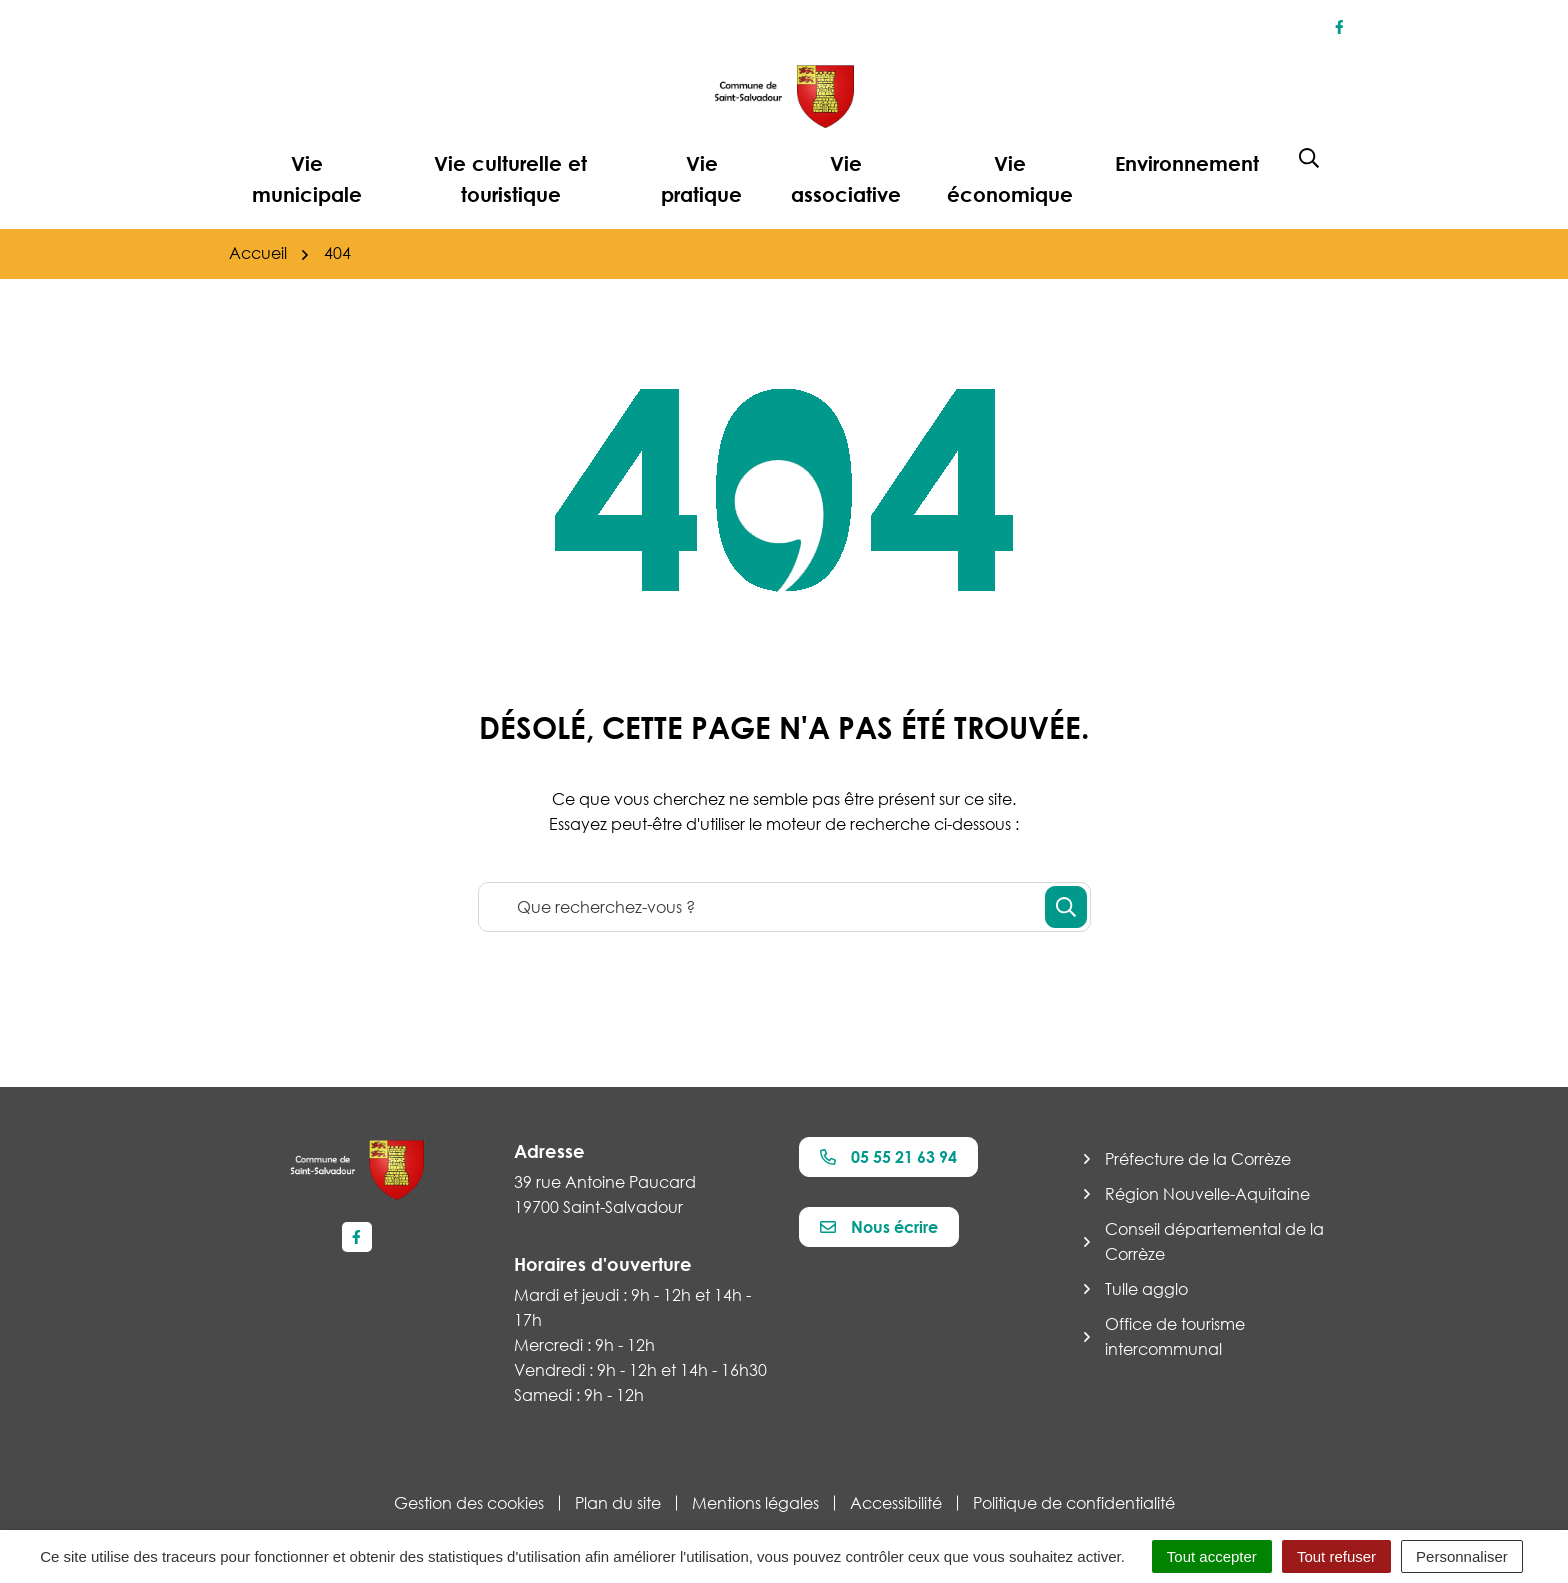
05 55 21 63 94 (888, 1157)
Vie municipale (307, 178)
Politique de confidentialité (1074, 1503)
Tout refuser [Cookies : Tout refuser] (1336, 1556)
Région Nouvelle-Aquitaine (1207, 1194)
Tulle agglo (1146, 1289)
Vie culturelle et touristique (510, 178)
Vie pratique (701, 178)
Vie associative (846, 178)
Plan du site (618, 1503)
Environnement (1187, 163)
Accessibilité (896, 1503)
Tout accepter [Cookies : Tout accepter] (1212, 1556)
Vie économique (1010, 178)
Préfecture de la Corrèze (1198, 1159)
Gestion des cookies (469, 1503)
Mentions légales (755, 1503)
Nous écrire (879, 1227)
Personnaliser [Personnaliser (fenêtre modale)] (1462, 1556)
